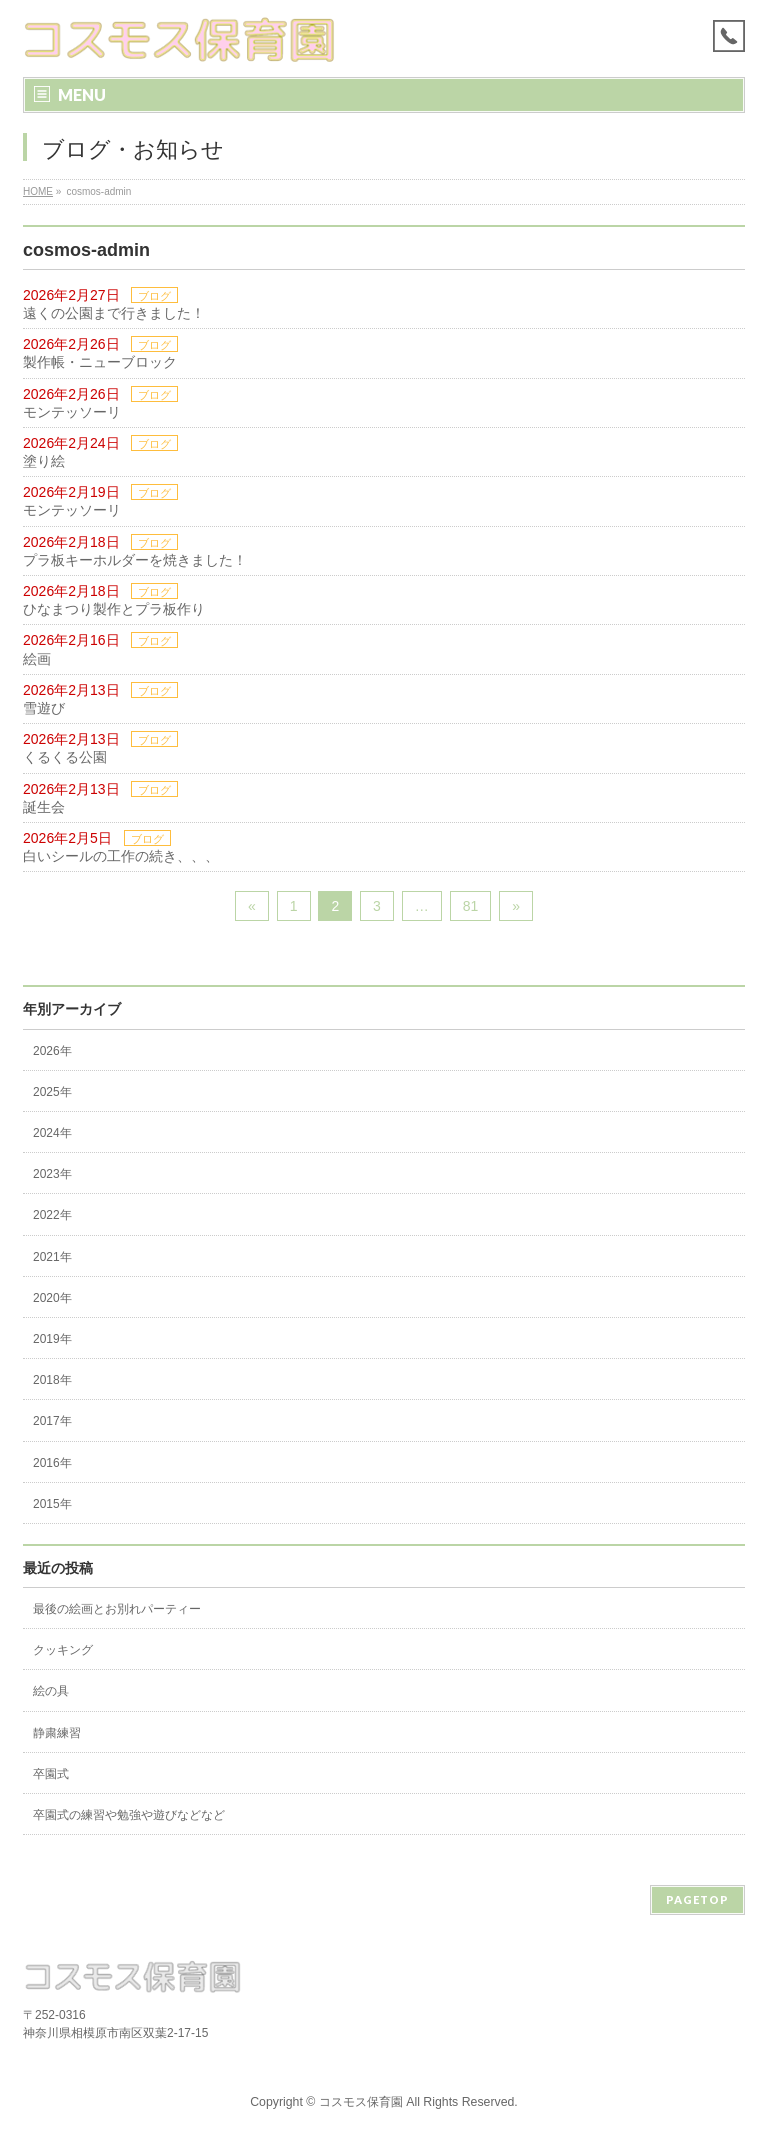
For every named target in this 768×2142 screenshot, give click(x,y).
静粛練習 (57, 1733)
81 (471, 906)
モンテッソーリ (72, 412)
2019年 (52, 1339)
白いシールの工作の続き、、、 (121, 856)
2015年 (52, 1504)
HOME (38, 191)
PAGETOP (697, 1899)
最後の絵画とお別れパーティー (117, 1609)
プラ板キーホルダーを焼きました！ (135, 560)
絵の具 (51, 1691)
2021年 (52, 1257)
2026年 (52, 1051)
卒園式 (51, 1774)
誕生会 (44, 807)
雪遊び (44, 708)
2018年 (52, 1380)
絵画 (37, 659)
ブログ (154, 296)
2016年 (52, 1463)
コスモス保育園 (361, 2102)
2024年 (52, 1133)
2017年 (52, 1421)
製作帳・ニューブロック (100, 362)
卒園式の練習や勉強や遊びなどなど (129, 1815)
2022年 (52, 1215)
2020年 (52, 1298)
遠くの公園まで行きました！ (114, 313)
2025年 (52, 1092)
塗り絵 (44, 461)
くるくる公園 (65, 757)
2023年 (52, 1174)
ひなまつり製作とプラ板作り (114, 609)
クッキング (63, 1650)
